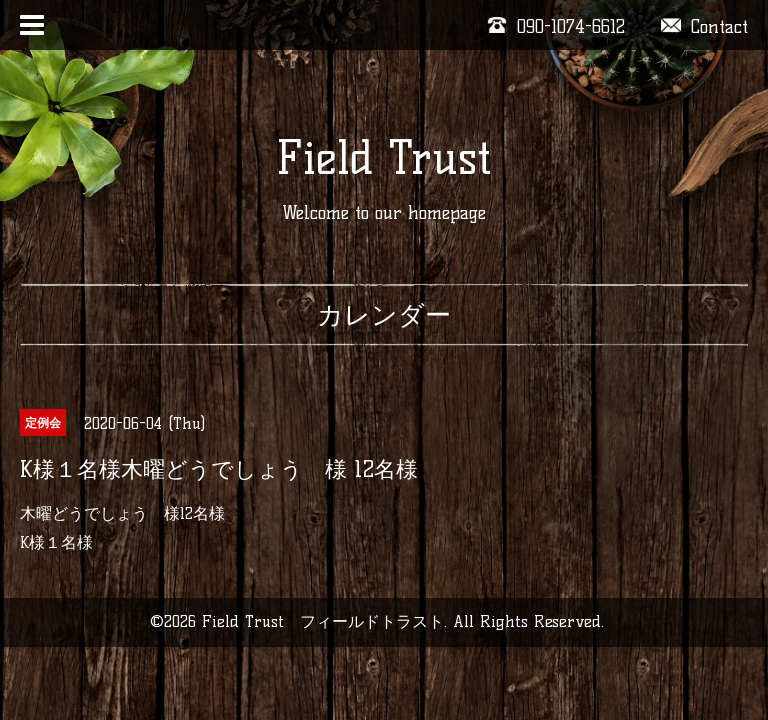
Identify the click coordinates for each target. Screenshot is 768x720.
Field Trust (383, 158)
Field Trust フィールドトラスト (323, 621)
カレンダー (384, 315)
